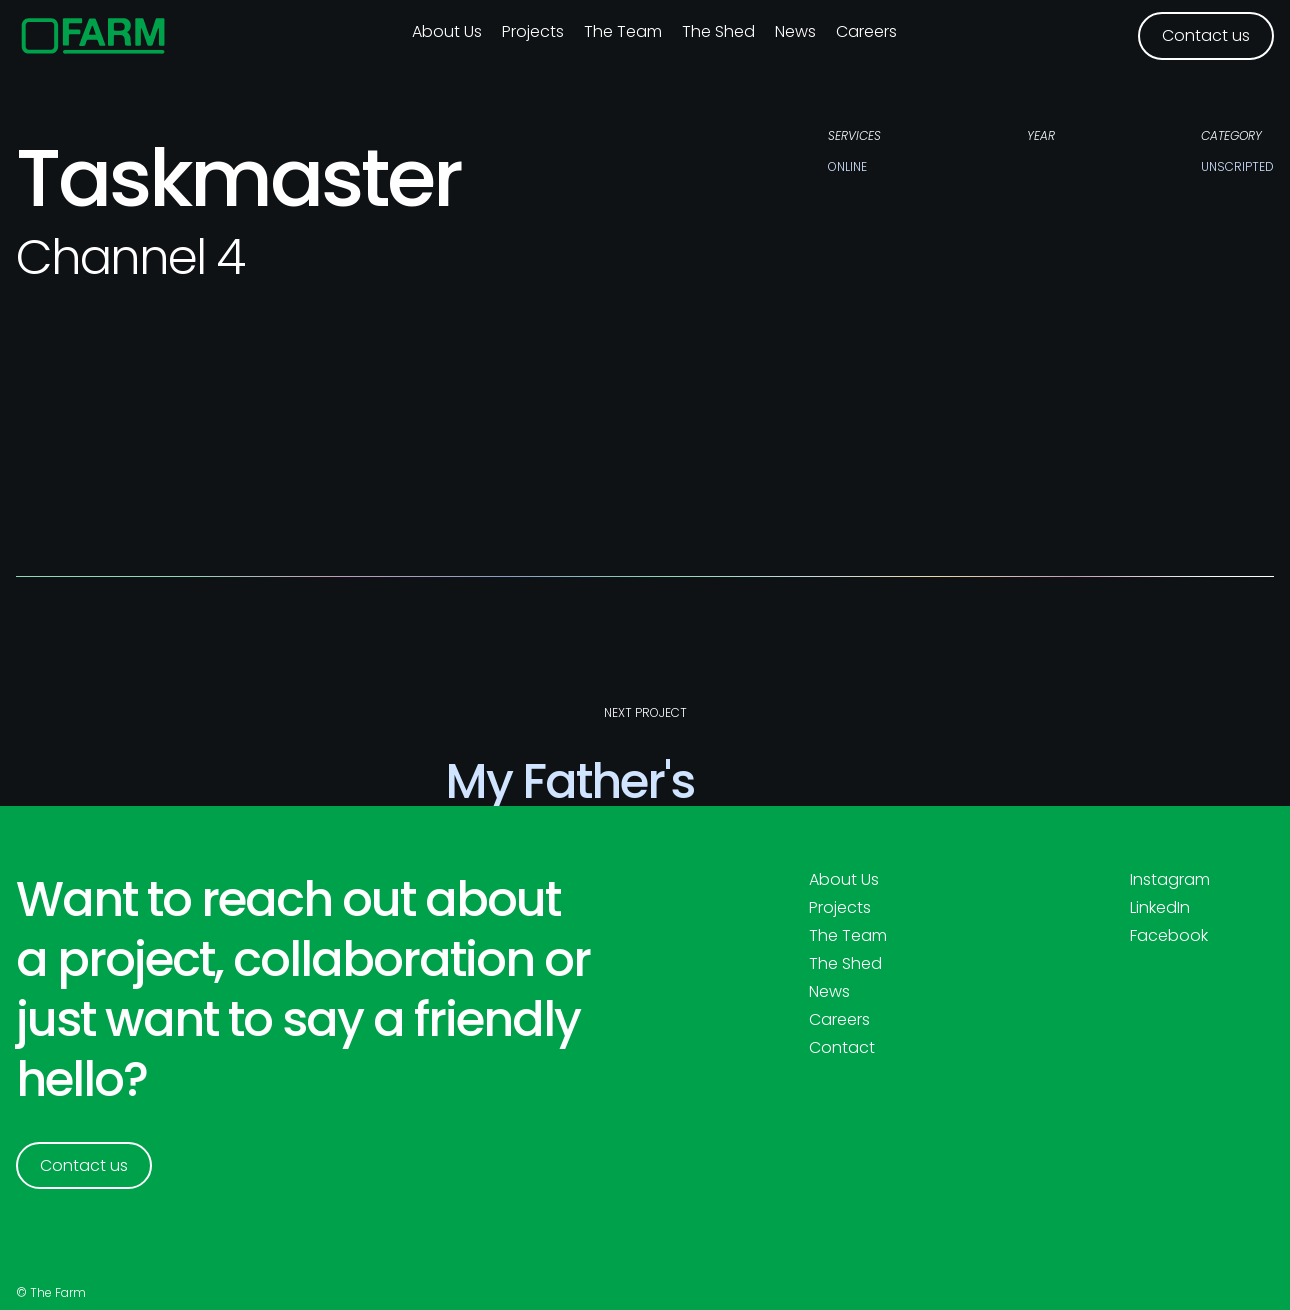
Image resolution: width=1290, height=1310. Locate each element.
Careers (866, 31)
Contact (842, 1048)
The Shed (718, 31)
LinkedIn (1160, 908)
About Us (844, 880)
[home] (93, 36)
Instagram (1170, 880)
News (795, 31)
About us (447, 31)
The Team (623, 31)
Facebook (1169, 936)
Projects (533, 31)
